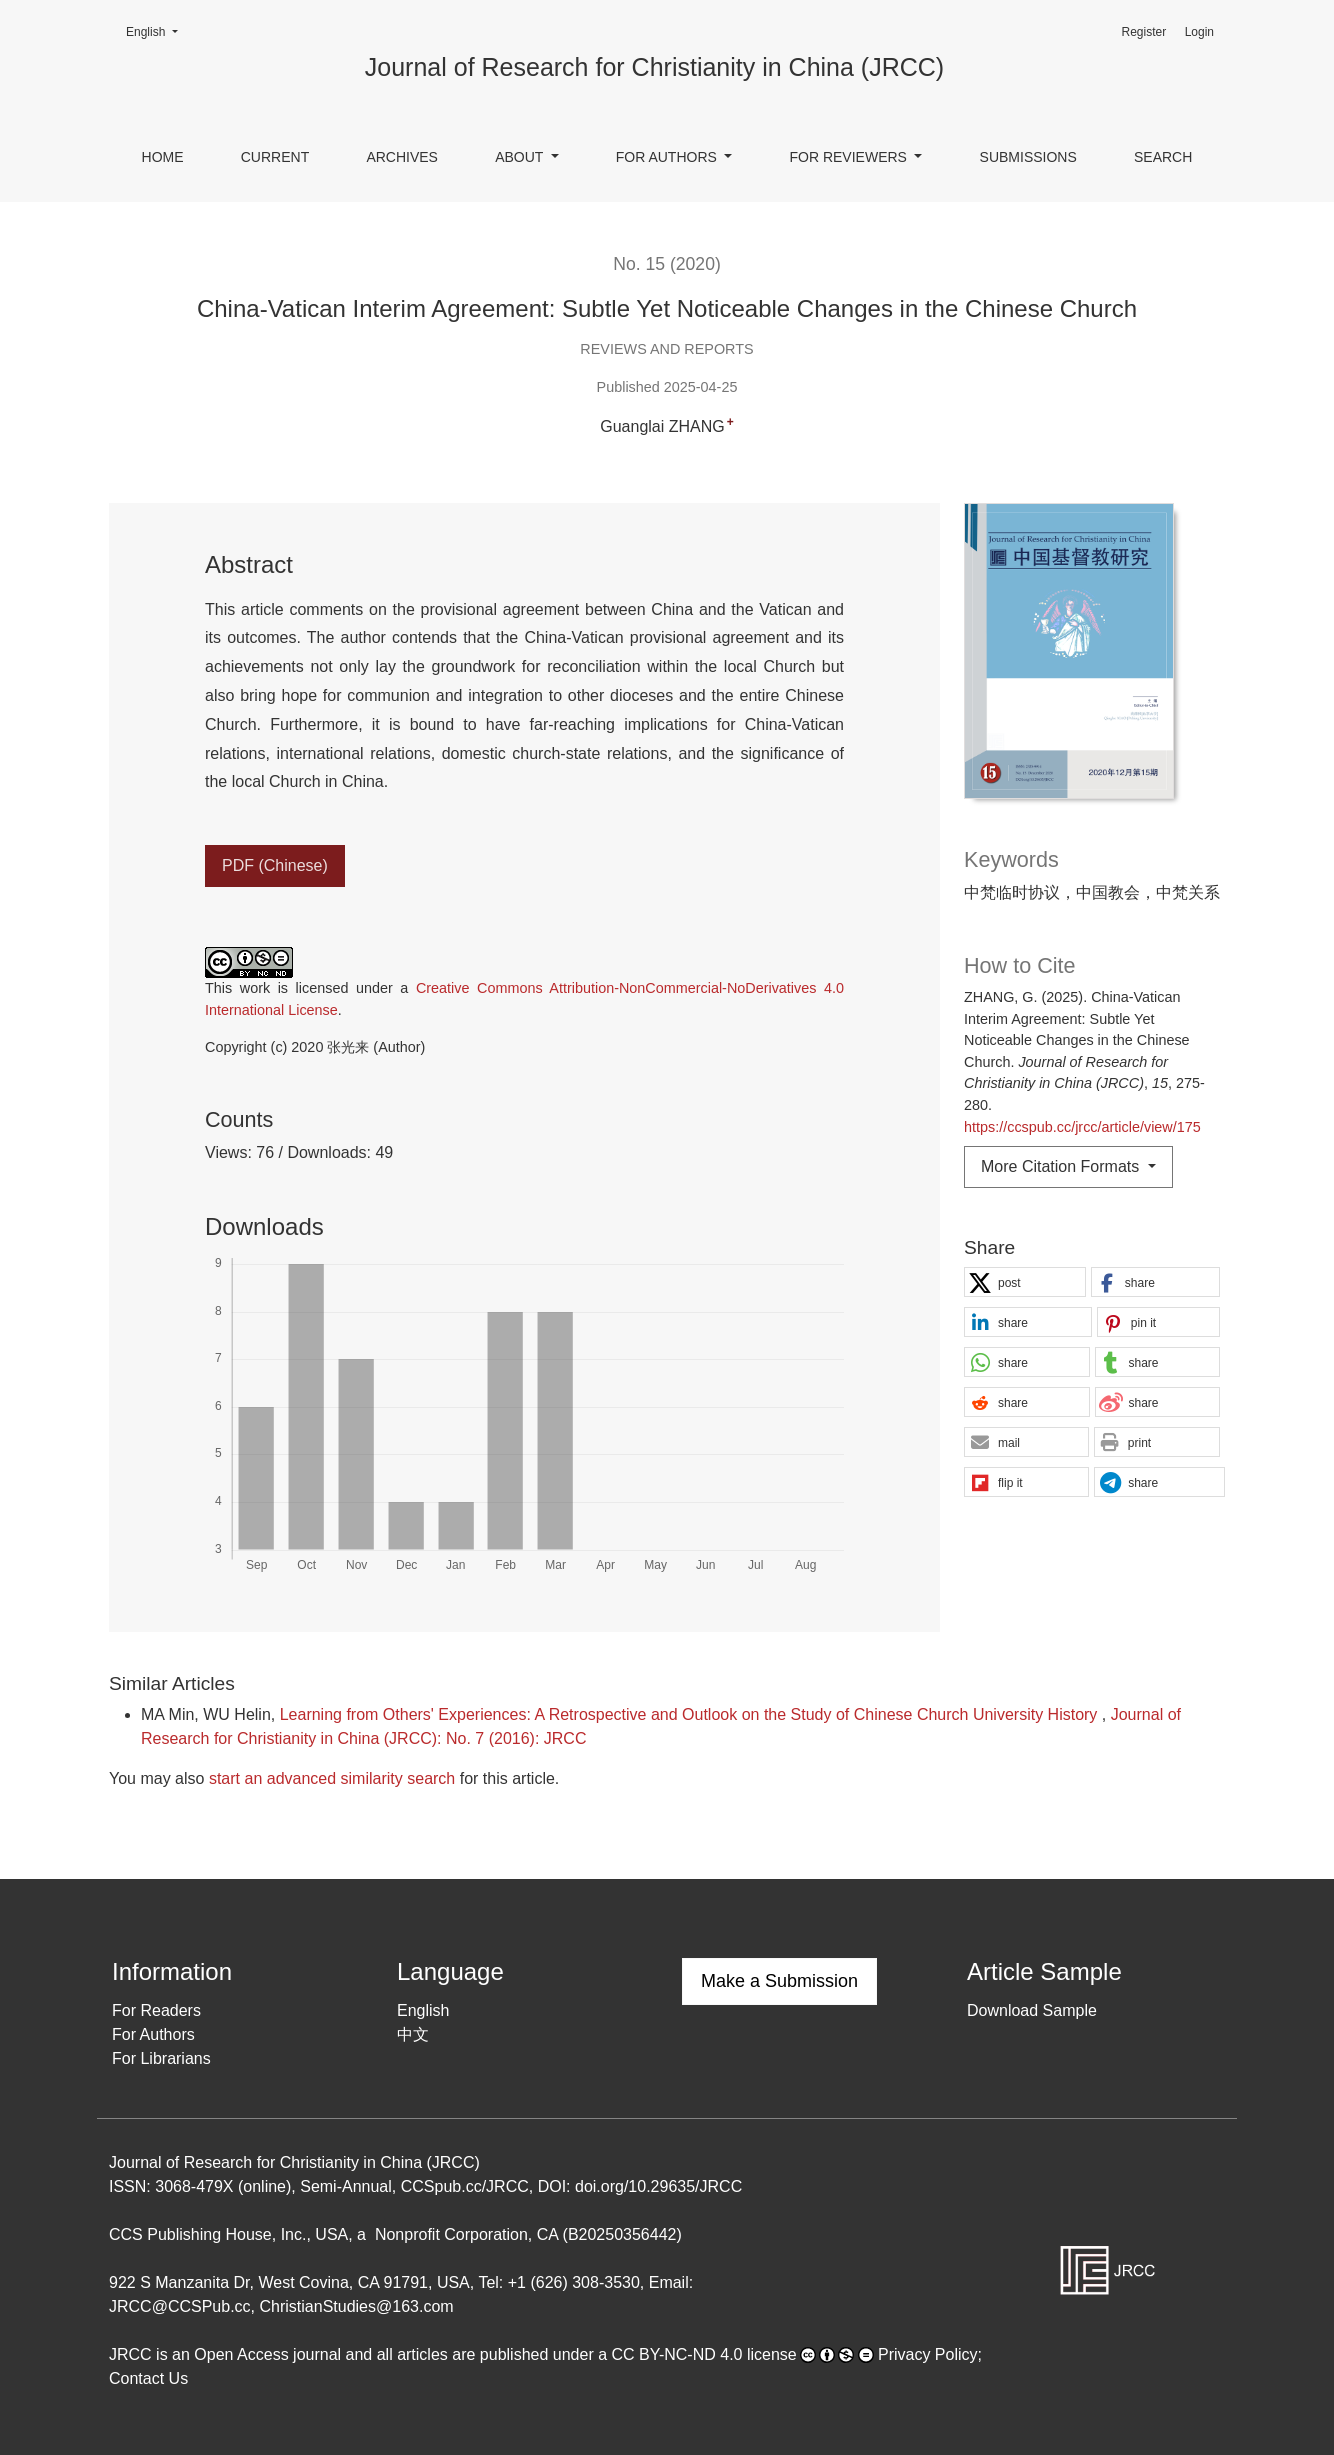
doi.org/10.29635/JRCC (658, 2186)
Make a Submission (779, 1981)
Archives (402, 157)
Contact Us (148, 2378)
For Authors (668, 157)
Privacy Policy (928, 2354)
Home (163, 157)
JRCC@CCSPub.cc (180, 2306)
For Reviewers (849, 157)
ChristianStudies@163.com (357, 2306)
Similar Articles (172, 1683)
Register (1143, 32)
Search (1163, 157)
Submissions (1028, 157)
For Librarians (161, 2058)
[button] (1025, 1283)
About (521, 157)
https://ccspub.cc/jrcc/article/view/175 (1082, 1127)
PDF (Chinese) (275, 865)
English (158, 30)
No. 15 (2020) (667, 264)
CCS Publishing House (190, 2234)
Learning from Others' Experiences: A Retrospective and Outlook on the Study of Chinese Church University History (691, 1714)
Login (1199, 32)
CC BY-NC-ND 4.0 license (704, 2354)
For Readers (156, 2010)
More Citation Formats (1062, 1166)
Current (275, 157)
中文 (413, 2034)
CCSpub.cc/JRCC (465, 2186)
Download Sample (1032, 2010)
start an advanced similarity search (332, 1778)
